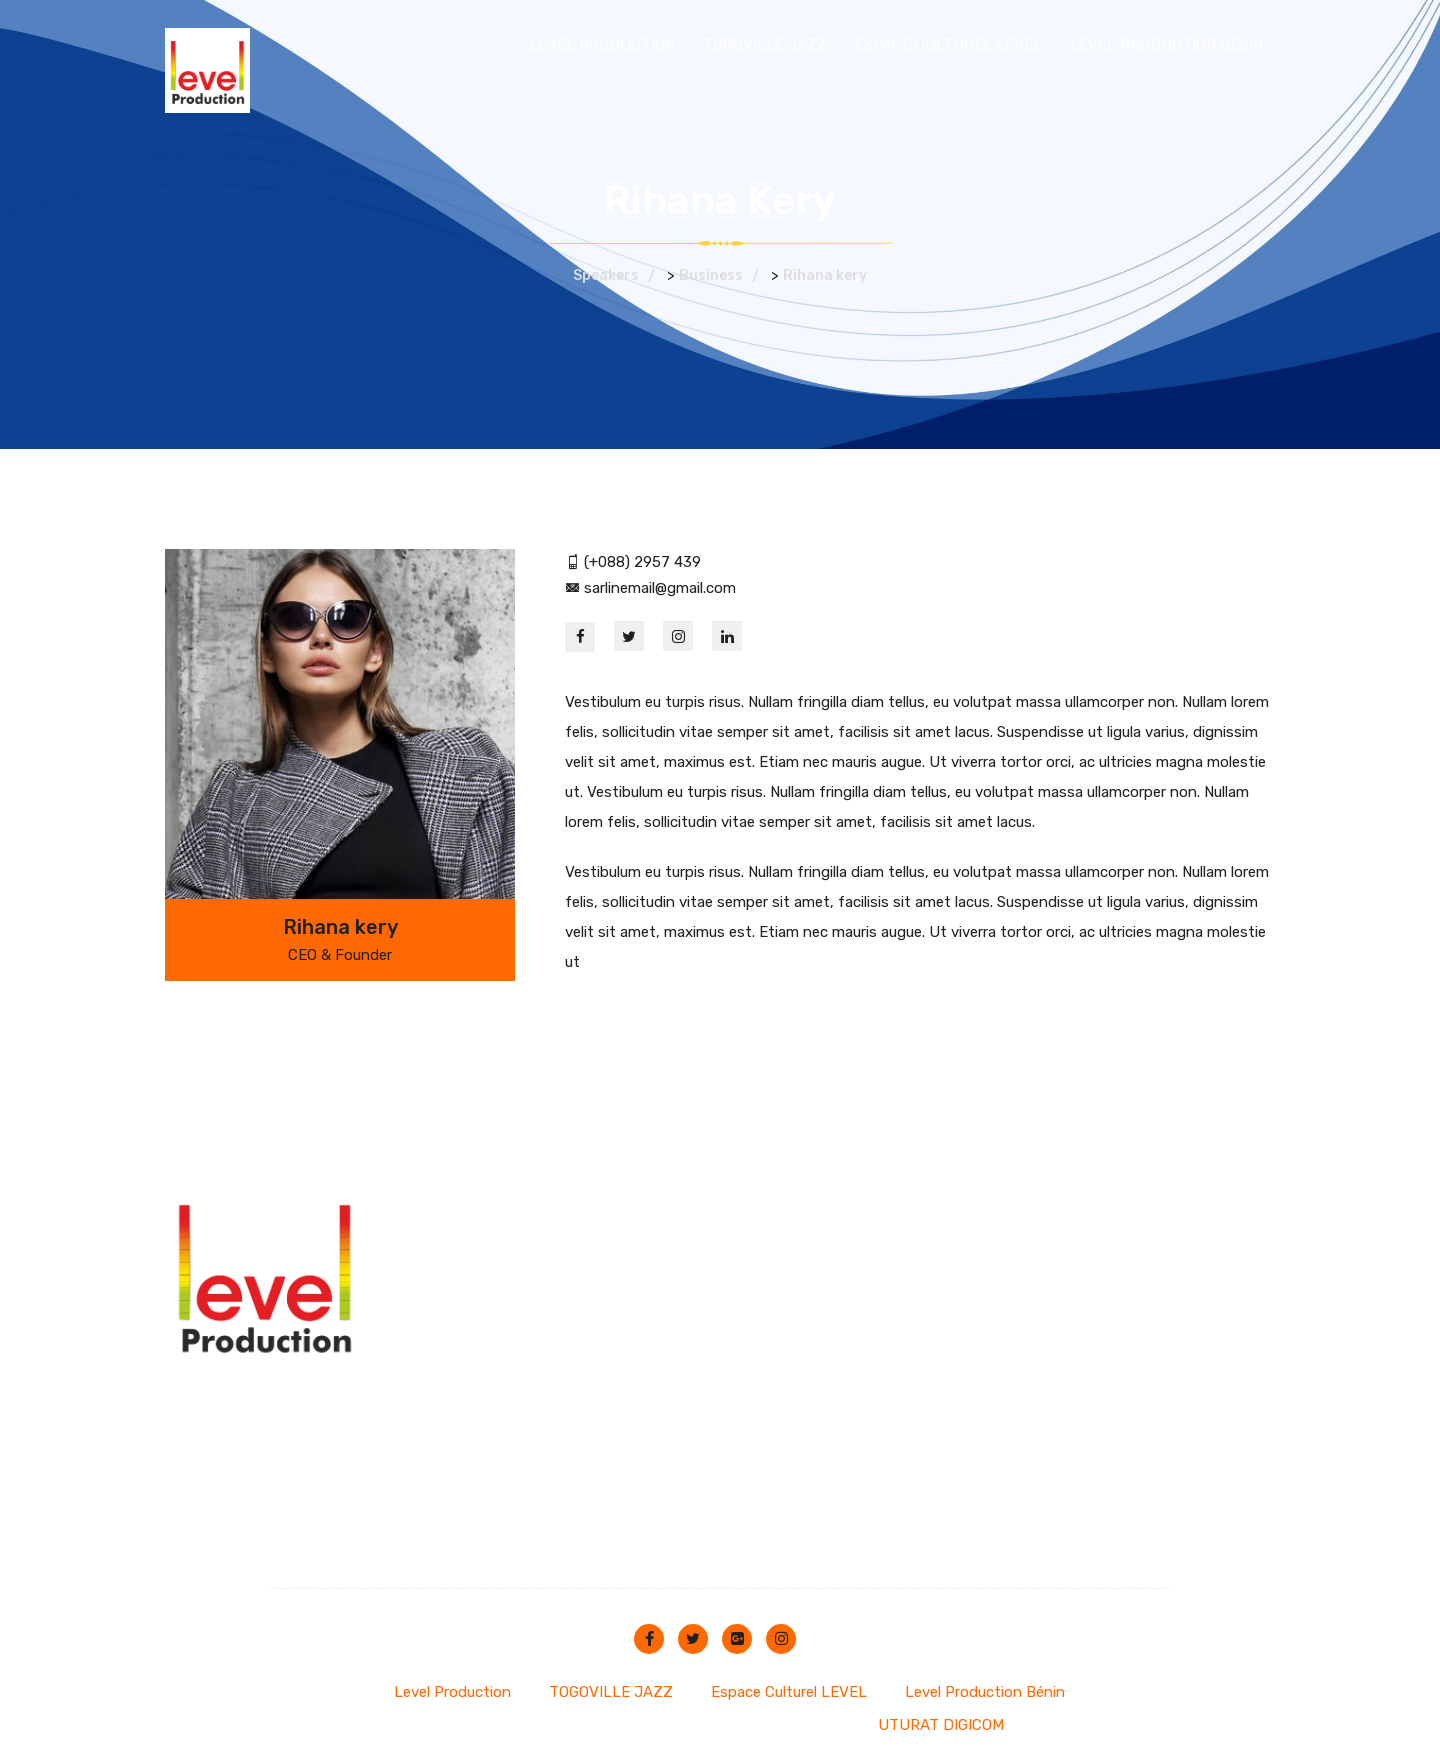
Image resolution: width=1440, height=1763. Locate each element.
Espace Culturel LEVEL (948, 45)
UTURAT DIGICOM (941, 1725)
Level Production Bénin (1166, 45)
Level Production (602, 45)
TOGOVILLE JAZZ (765, 45)
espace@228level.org (617, 1233)
